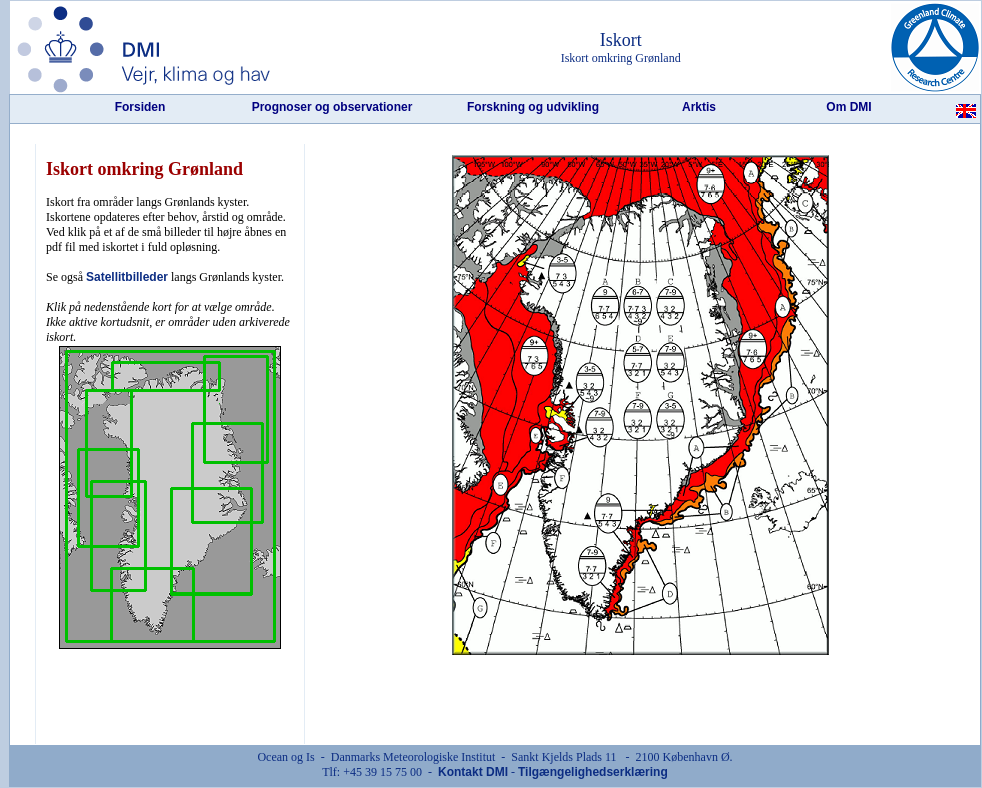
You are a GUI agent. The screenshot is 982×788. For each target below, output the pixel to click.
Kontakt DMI (473, 772)
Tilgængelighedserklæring (593, 772)
